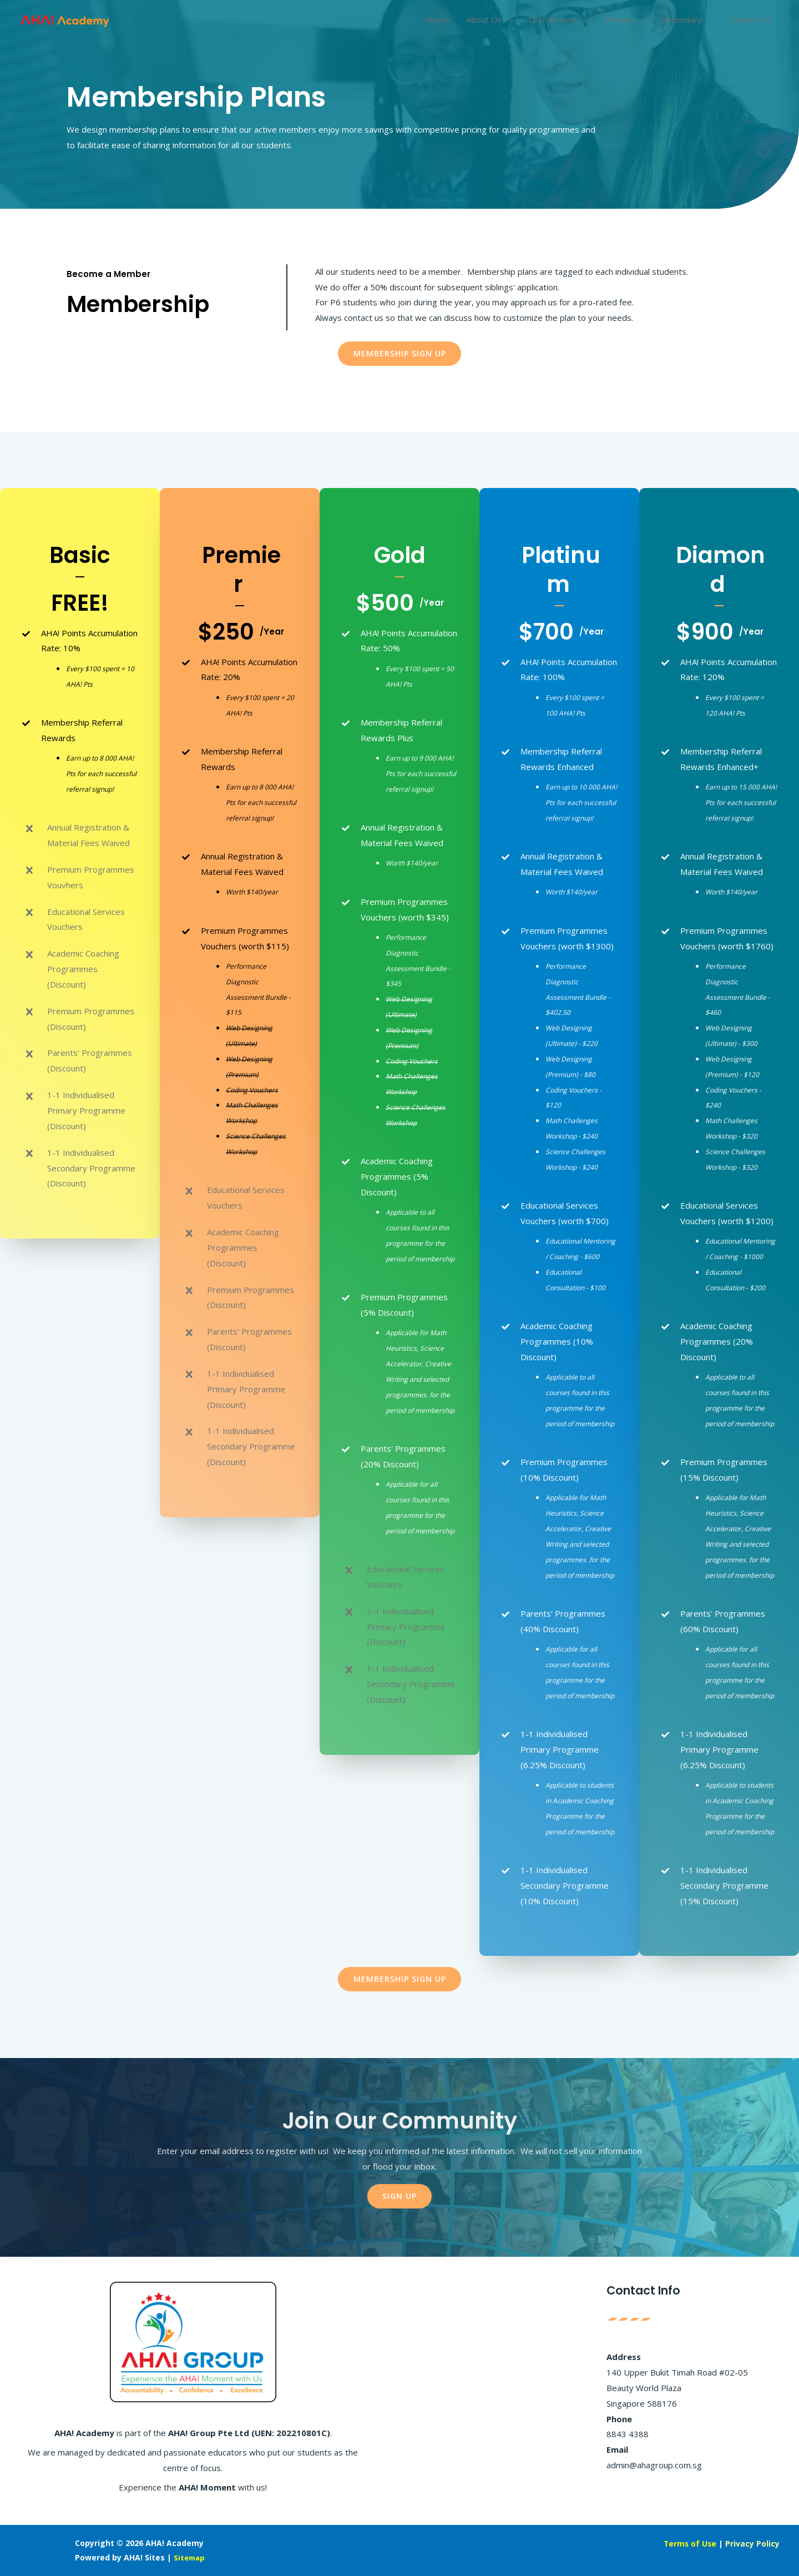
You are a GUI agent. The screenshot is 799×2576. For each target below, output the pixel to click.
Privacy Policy (751, 2543)
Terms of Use (686, 2543)
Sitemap (190, 2557)
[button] (400, 353)
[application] (507, 25)
